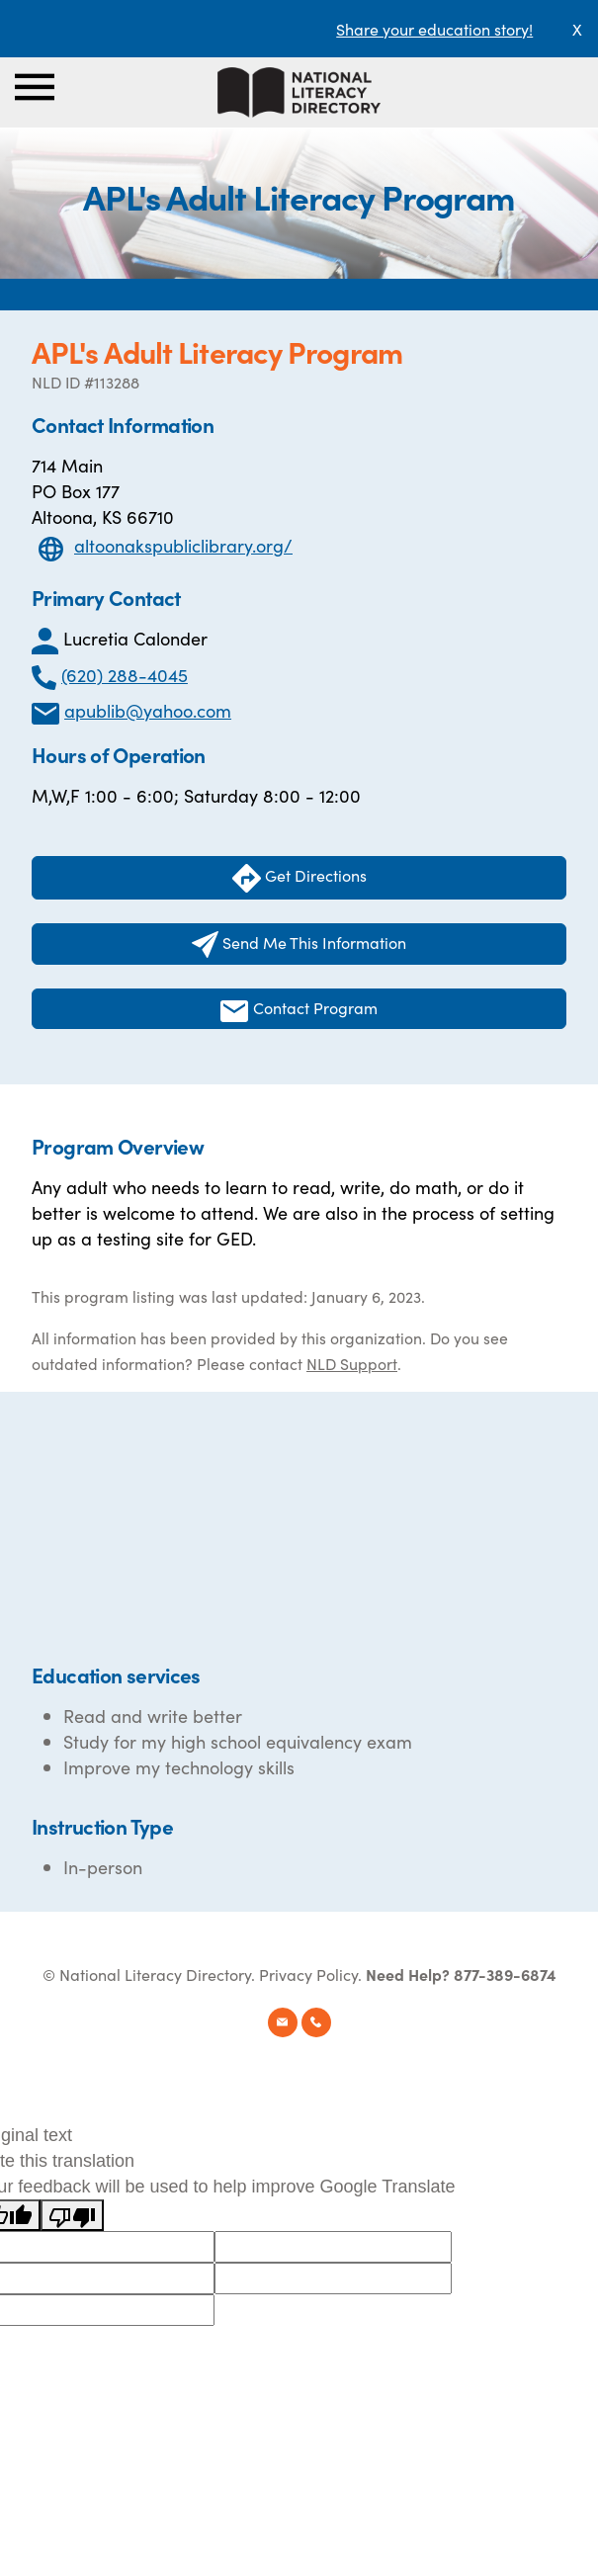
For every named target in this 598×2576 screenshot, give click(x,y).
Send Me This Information (299, 945)
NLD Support (351, 1363)
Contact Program (298, 1008)
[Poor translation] (72, 2215)
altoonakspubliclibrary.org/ (183, 545)
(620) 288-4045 (124, 674)
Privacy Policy (308, 1974)
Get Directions (299, 878)
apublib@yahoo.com (147, 710)
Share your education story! (434, 29)
